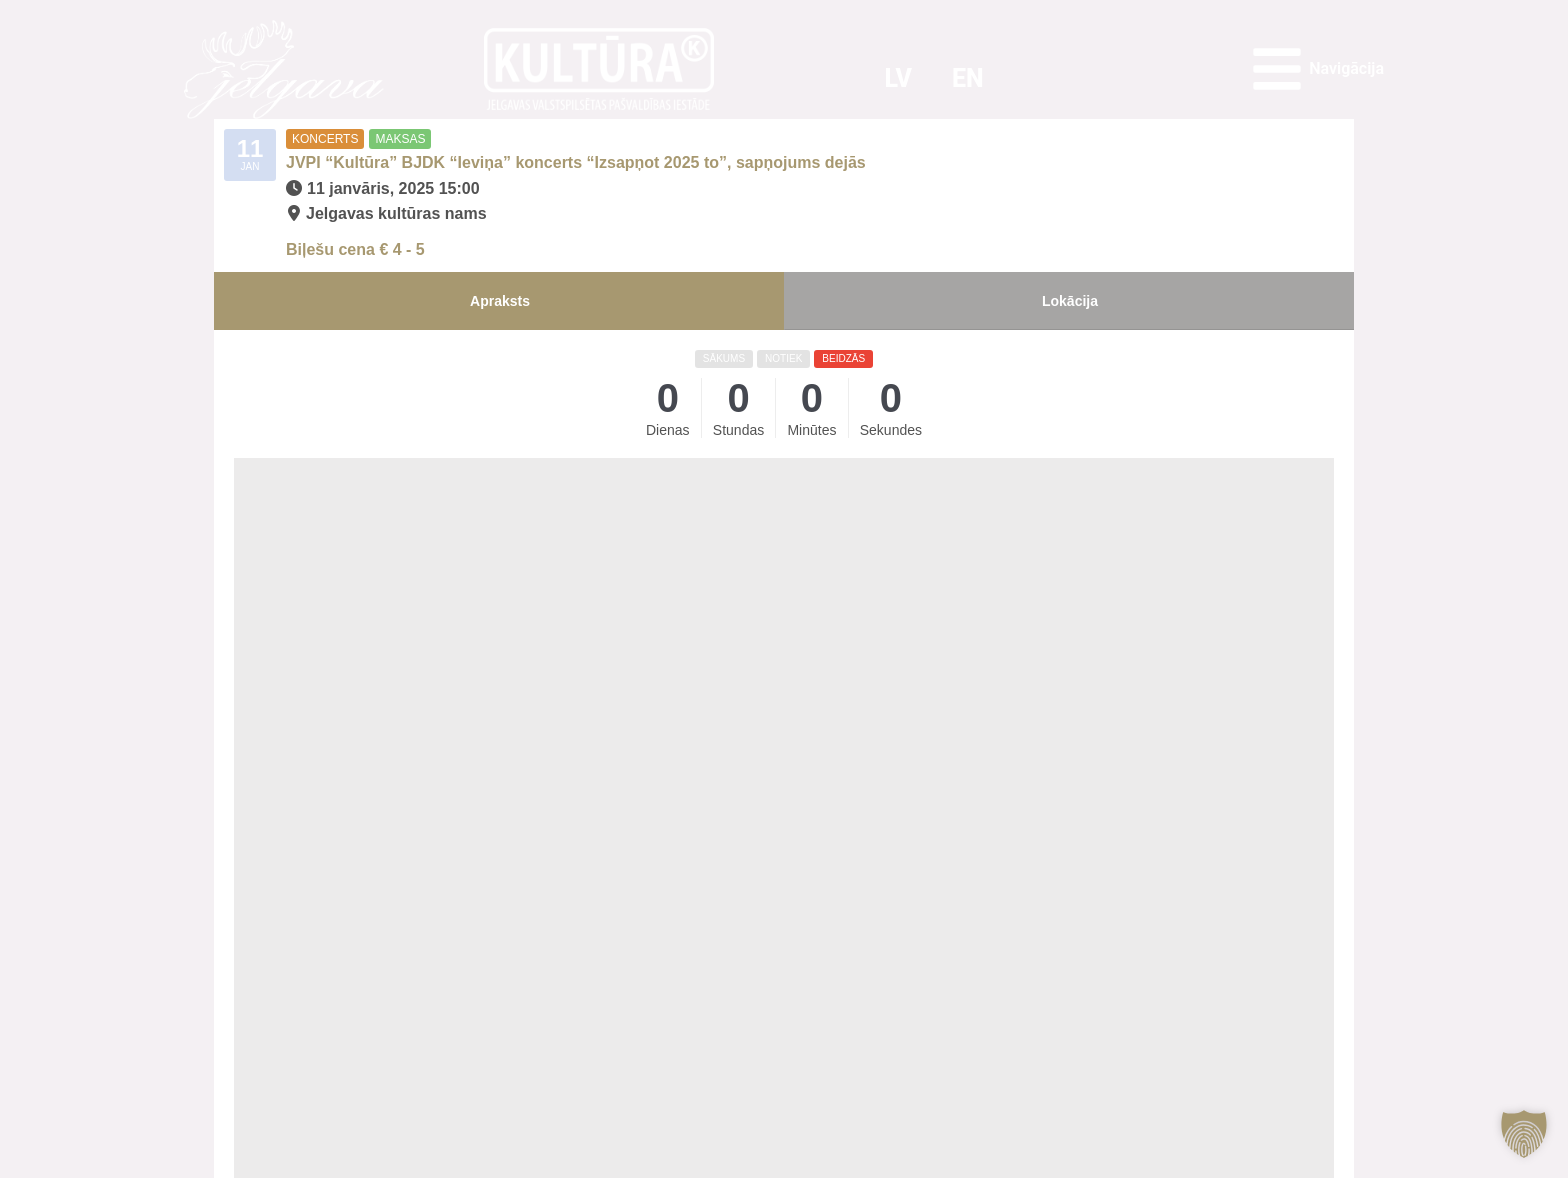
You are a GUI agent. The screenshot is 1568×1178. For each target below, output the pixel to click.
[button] (1524, 1134)
